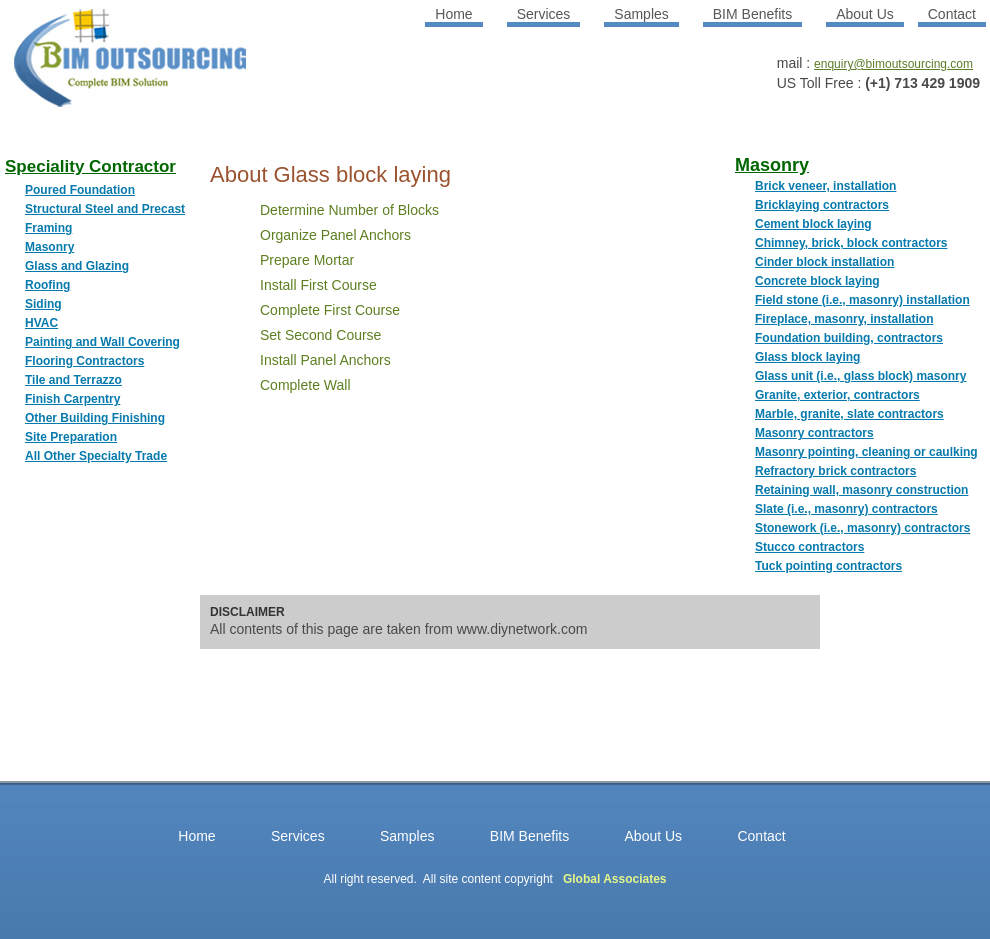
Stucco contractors (809, 547)
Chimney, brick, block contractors (851, 243)
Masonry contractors (814, 433)
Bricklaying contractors (822, 205)
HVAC (41, 323)
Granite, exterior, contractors (837, 395)
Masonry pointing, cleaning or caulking (866, 452)
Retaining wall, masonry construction (861, 490)
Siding (43, 304)
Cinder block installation (824, 262)
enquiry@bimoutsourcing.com (893, 64)
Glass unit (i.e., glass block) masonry (860, 376)
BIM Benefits (752, 14)
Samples (641, 14)
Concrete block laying (817, 281)
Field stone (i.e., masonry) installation (862, 300)
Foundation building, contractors (849, 338)
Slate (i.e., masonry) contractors (846, 509)
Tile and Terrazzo (73, 380)
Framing (48, 228)
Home (453, 14)
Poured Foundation (80, 190)
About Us (865, 14)
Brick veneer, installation (825, 186)
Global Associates (615, 879)
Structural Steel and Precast (105, 209)
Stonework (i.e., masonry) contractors (862, 528)
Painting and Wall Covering (102, 342)
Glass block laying (807, 357)
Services (544, 14)
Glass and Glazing (77, 266)
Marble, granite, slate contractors (849, 414)
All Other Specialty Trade (96, 456)
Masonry (49, 247)
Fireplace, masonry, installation (844, 319)
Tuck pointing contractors (828, 566)
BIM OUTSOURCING (105, 65)
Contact (952, 14)
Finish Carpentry (72, 399)
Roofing (47, 285)
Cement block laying (813, 224)
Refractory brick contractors (835, 471)
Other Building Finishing (95, 418)
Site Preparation (71, 437)
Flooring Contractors (84, 361)
